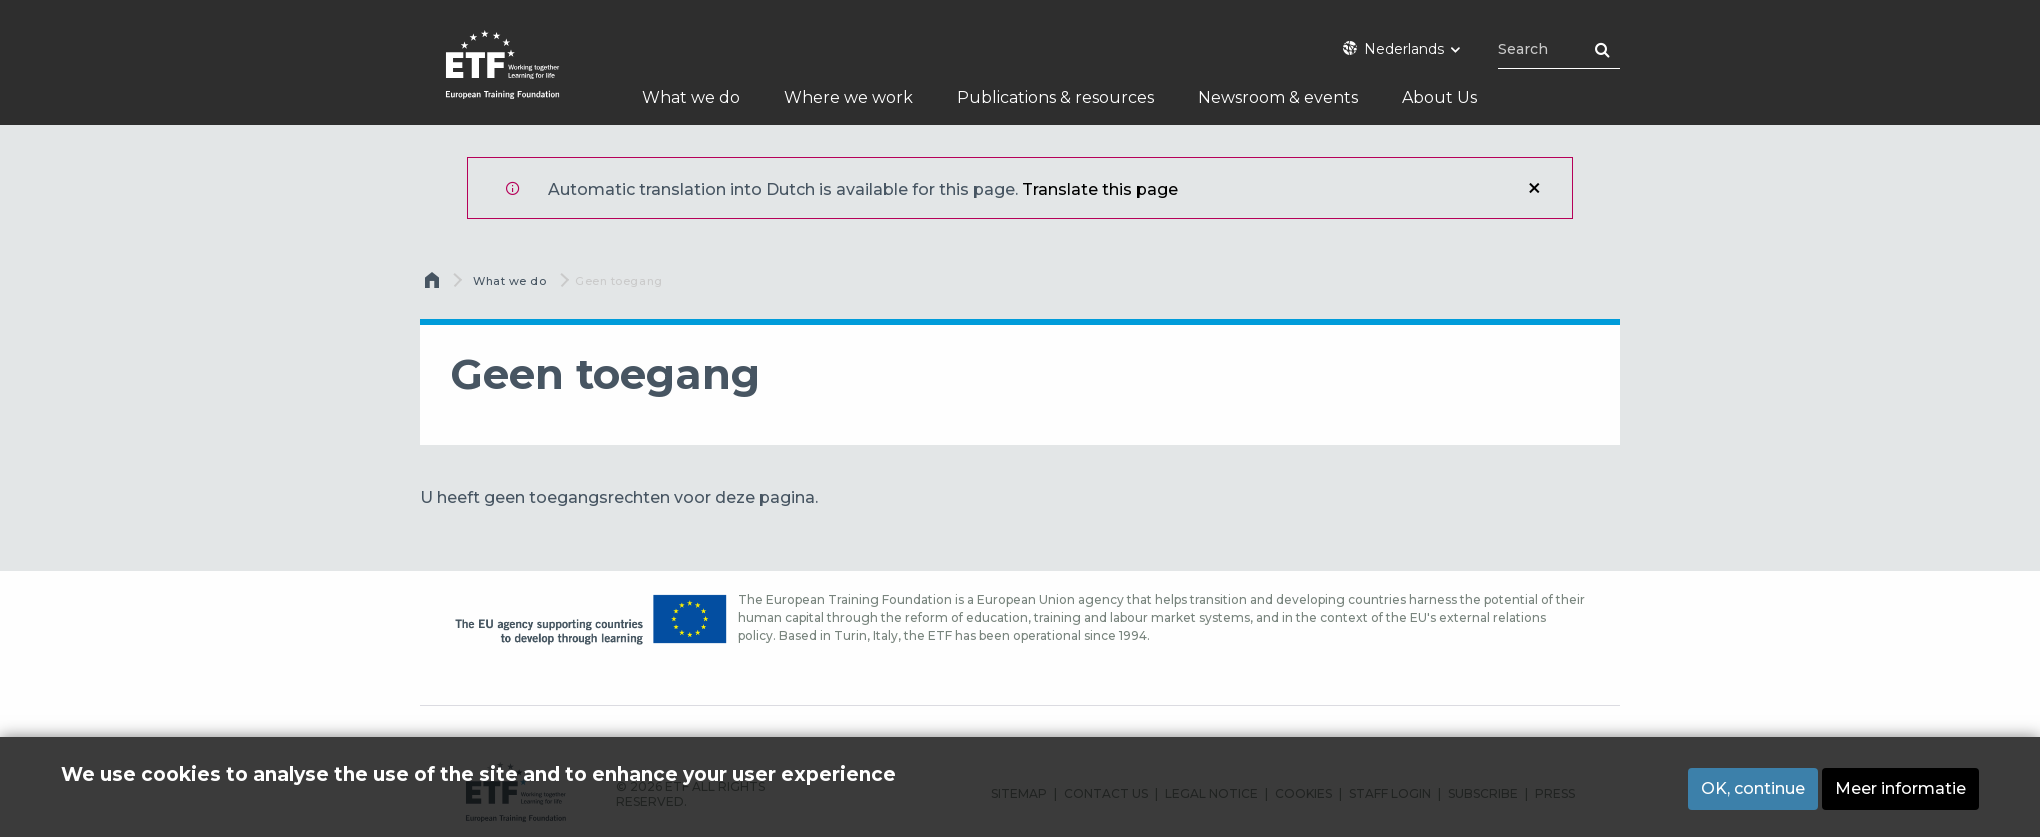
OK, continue (1753, 788)
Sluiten (1534, 188)
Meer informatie (1900, 788)
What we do (510, 281)
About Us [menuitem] (1439, 97)
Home (434, 285)
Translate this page (1100, 189)
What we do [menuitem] (691, 97)
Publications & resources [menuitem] (1055, 97)
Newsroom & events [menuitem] (1278, 97)
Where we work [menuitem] (848, 97)
